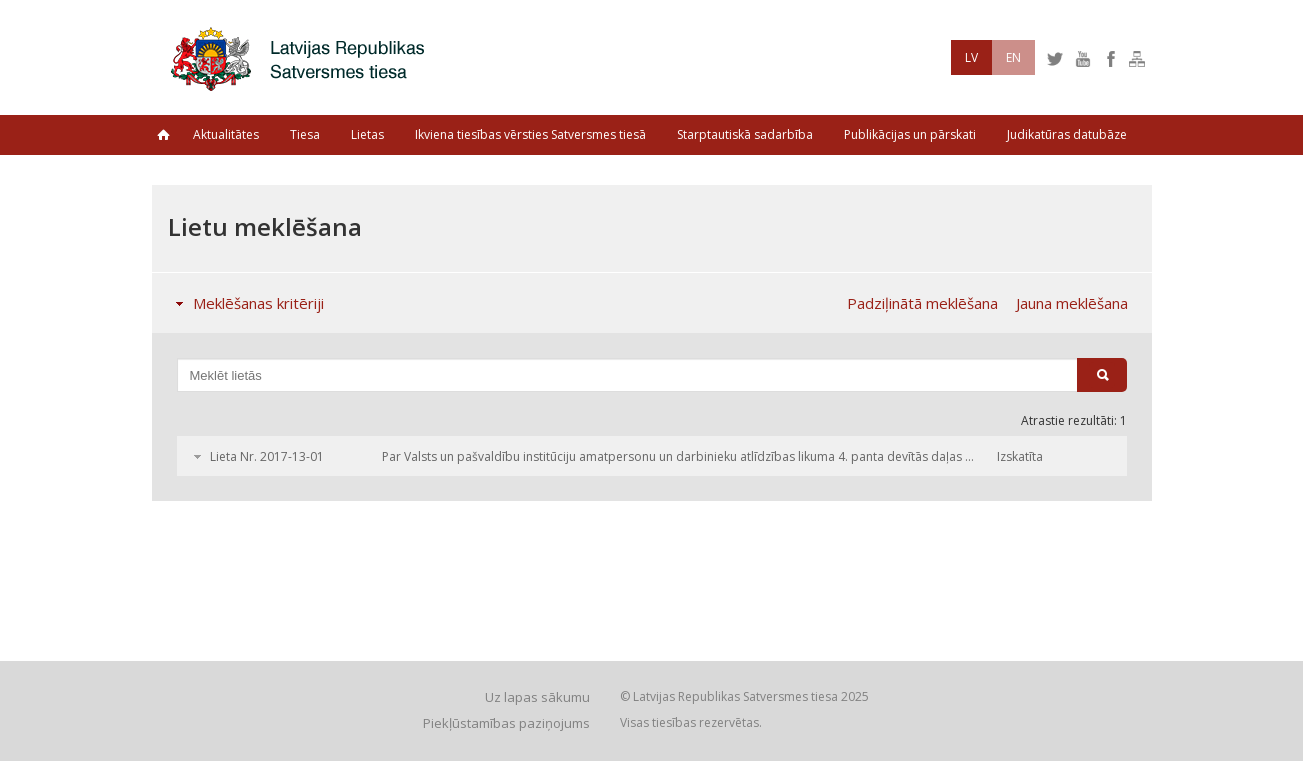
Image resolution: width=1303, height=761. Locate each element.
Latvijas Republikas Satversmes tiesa (303, 57)
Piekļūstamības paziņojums (506, 723)
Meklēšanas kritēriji (245, 303)
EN (1013, 57)
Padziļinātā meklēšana (922, 303)
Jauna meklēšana (1072, 303)
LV (971, 57)
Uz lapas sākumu (537, 697)
